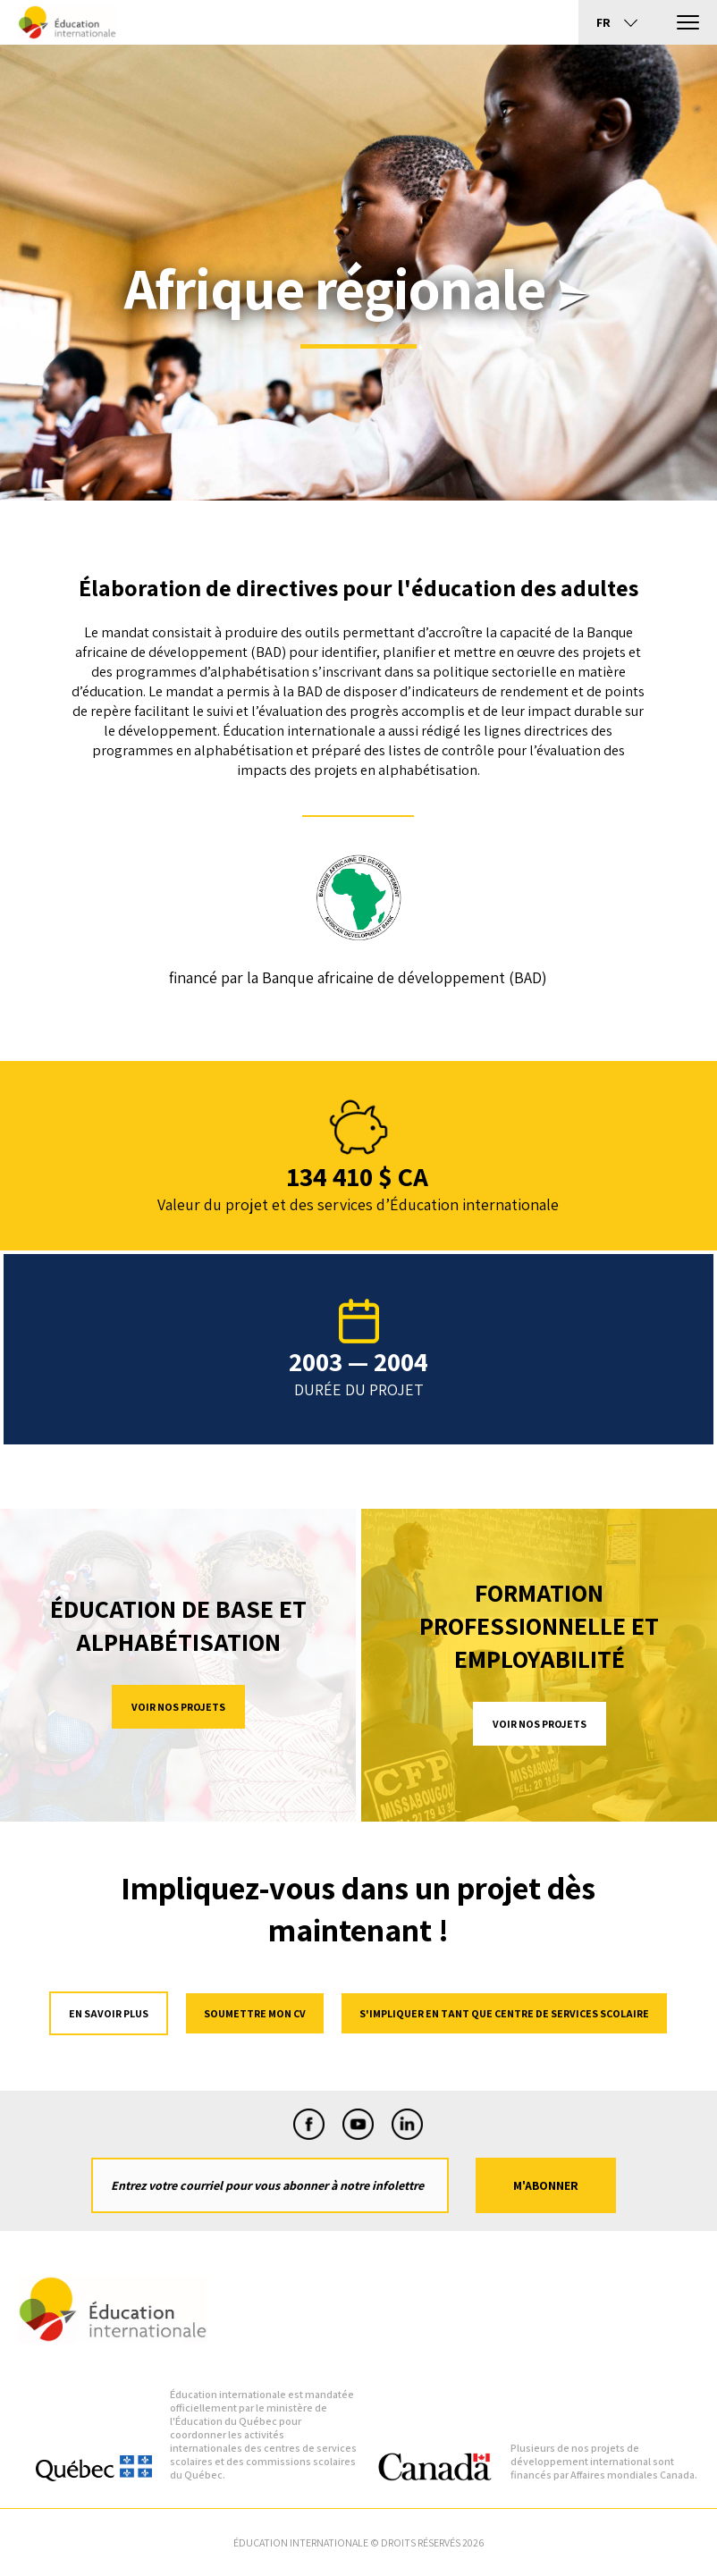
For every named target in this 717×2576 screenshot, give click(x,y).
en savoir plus (108, 2013)
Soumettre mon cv (255, 2013)
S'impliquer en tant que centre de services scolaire (504, 2013)
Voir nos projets (178, 1706)
